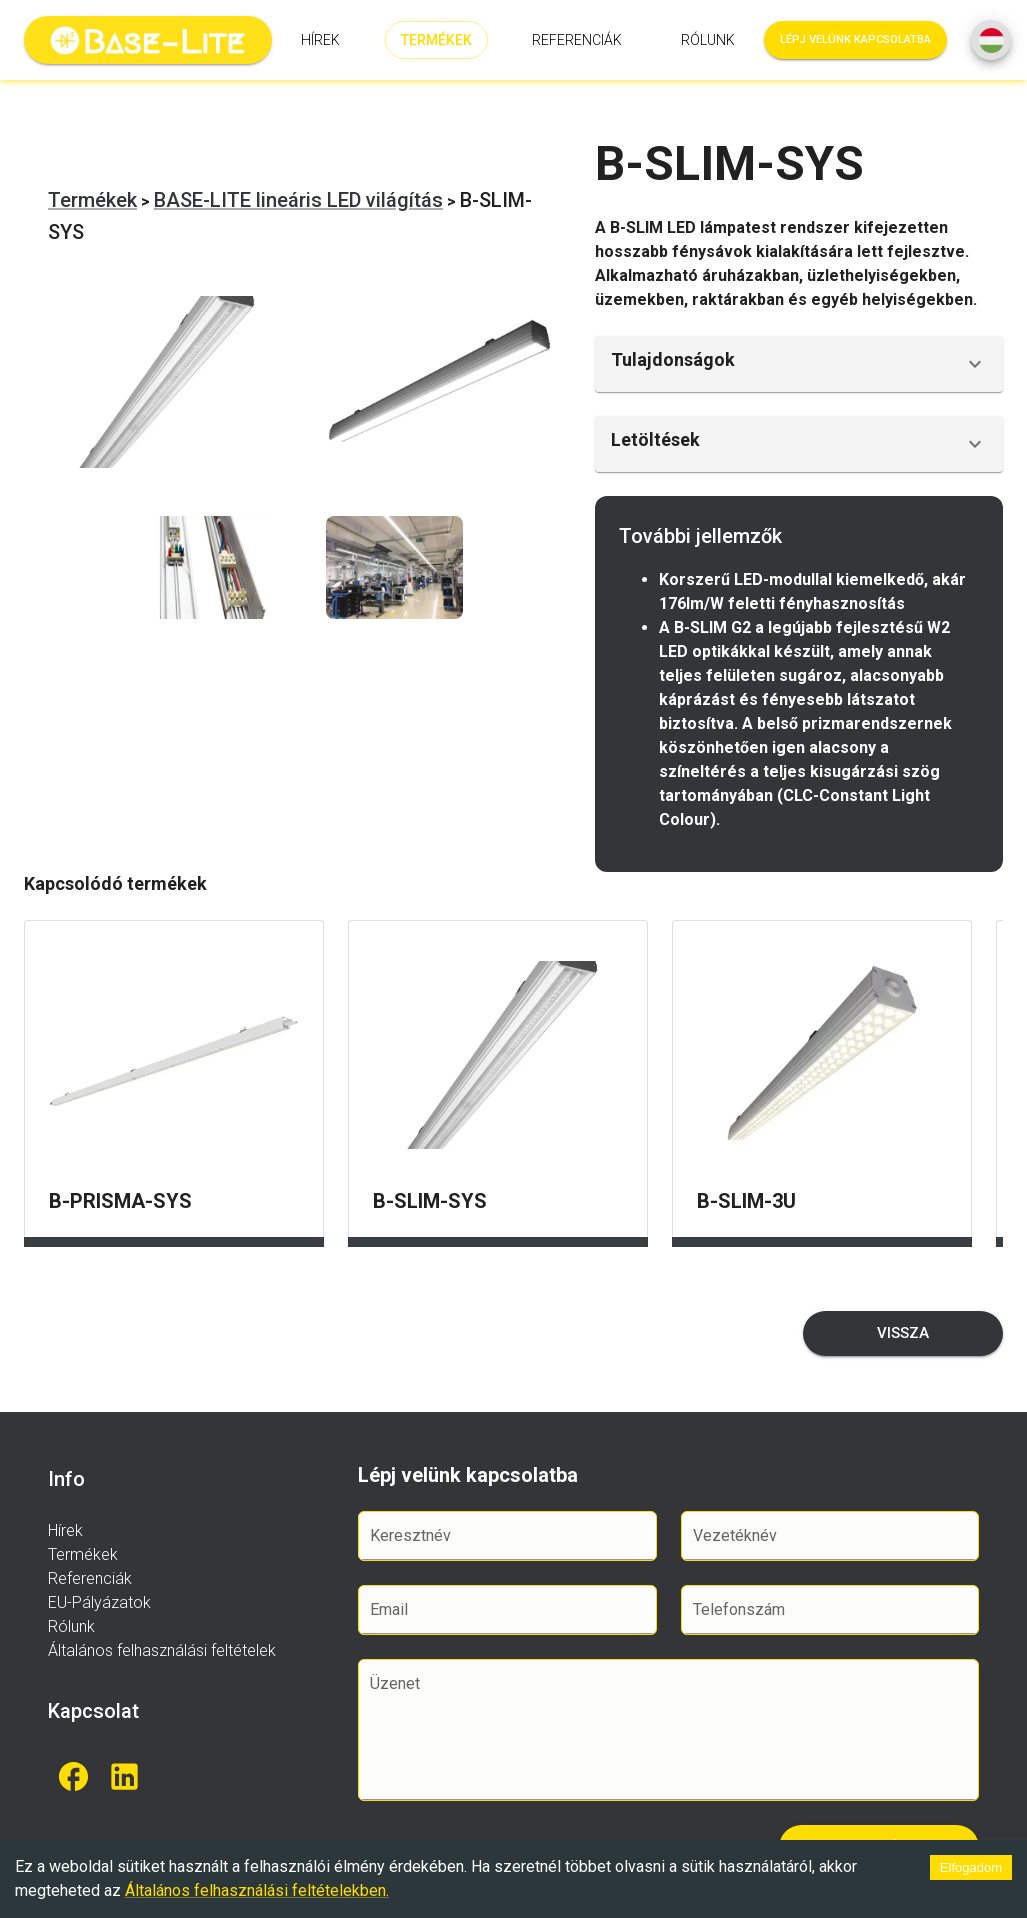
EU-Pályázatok (99, 1602)
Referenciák (577, 40)
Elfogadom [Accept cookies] (971, 1867)
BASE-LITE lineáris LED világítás (298, 200)
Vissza (903, 1333)
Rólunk (708, 40)
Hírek (320, 40)
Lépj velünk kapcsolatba (855, 40)
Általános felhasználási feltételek (162, 1650)
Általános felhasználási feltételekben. (257, 1890)
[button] (799, 364)
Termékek (436, 40)
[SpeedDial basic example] (991, 40)
